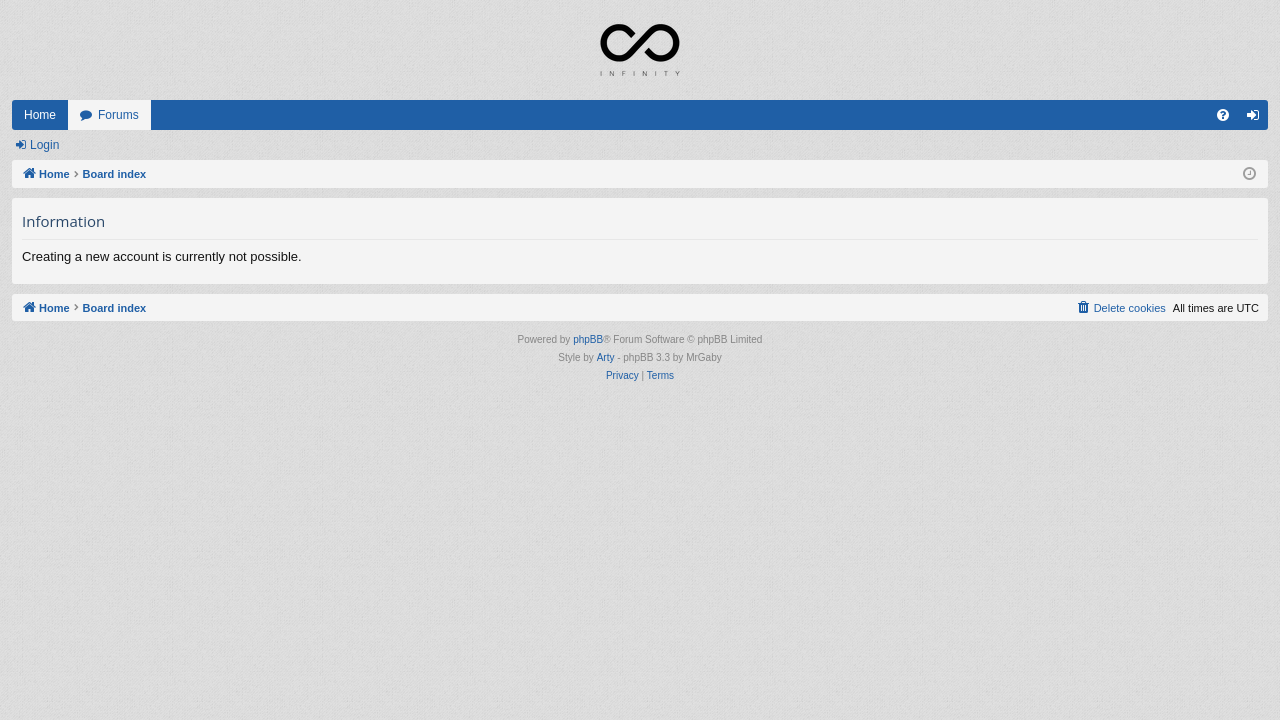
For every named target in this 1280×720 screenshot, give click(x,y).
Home (40, 115)
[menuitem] (1223, 115)
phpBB (588, 339)
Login (44, 145)
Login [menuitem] (1257, 119)
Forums (118, 115)
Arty (606, 357)
